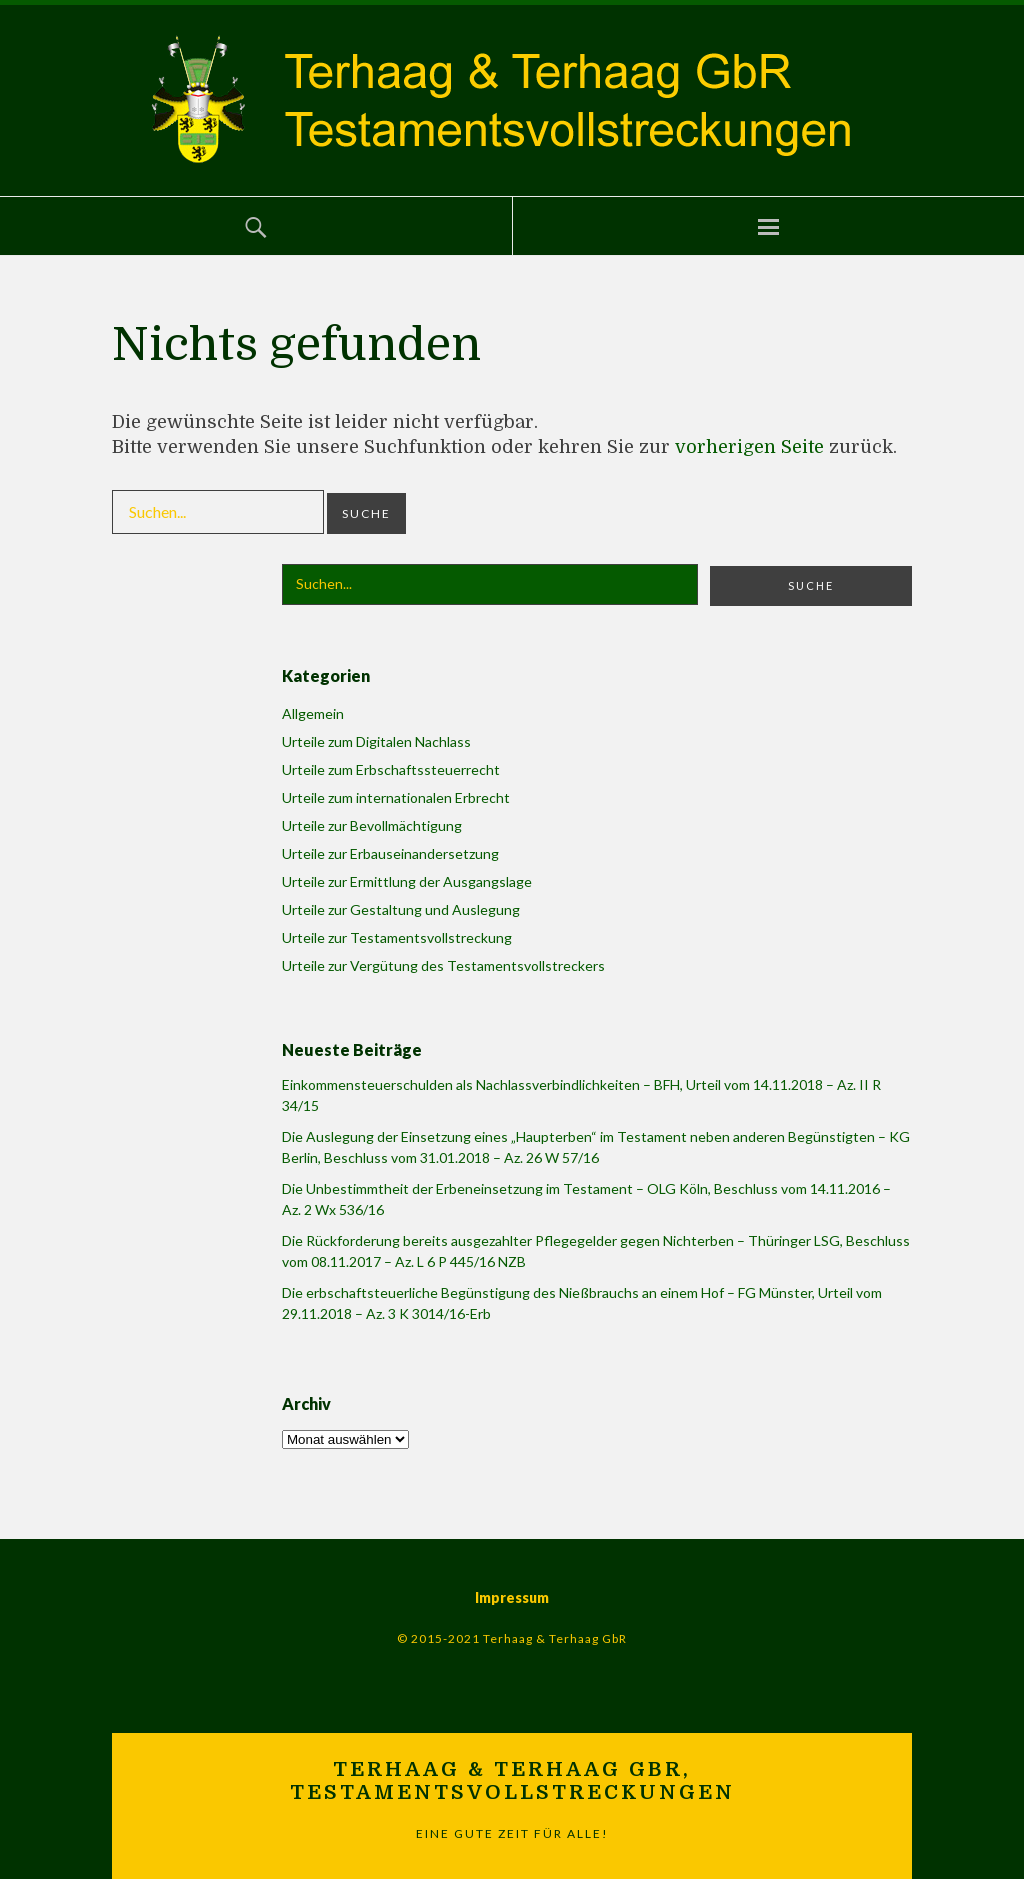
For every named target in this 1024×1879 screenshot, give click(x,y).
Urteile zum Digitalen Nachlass (376, 741)
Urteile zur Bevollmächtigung (372, 825)
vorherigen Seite (749, 447)
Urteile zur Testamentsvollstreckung (397, 937)
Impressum (512, 1597)
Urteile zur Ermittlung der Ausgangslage (407, 881)
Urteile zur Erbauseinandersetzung (390, 853)
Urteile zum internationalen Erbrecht (396, 797)
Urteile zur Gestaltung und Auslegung (401, 909)
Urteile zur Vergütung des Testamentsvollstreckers (443, 965)
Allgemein (313, 713)
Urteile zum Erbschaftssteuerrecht (391, 769)
